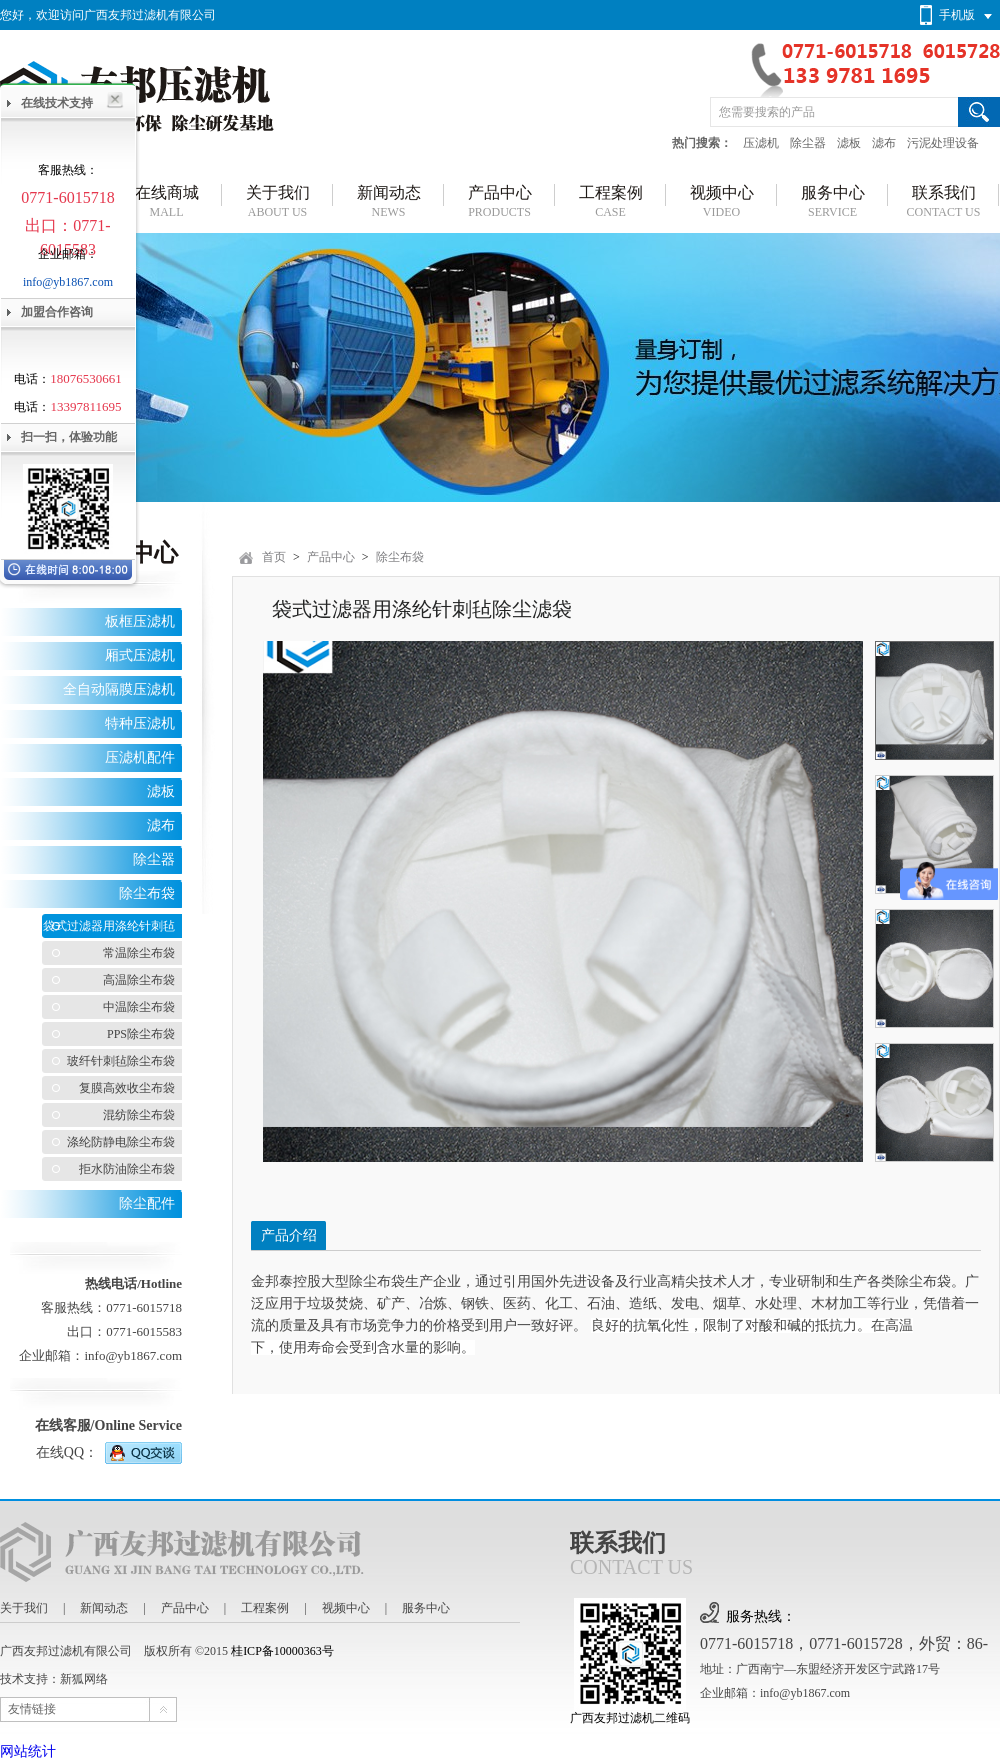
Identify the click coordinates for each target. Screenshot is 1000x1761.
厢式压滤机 (140, 655)
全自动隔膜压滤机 (119, 689)
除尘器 (808, 143)
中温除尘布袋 (139, 1007)
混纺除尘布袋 (139, 1115)
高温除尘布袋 (139, 980)
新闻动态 (104, 1608)
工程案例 (265, 1608)
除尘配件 (147, 1203)
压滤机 (761, 143)
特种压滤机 (140, 723)
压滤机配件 (140, 757)
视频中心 (346, 1608)
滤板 (849, 143)
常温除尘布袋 (139, 953)
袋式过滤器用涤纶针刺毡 (109, 926)
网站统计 (28, 1751)
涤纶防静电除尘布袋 (121, 1142)
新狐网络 (84, 1679)
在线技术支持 (57, 103)
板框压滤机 (140, 621)
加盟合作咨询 (57, 312)
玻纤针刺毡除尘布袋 (121, 1061)
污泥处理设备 (943, 143)
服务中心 (426, 1608)
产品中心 (331, 557)
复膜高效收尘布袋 (127, 1088)
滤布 (884, 143)
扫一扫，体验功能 (69, 437)
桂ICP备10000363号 (282, 1651)
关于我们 (24, 1608)
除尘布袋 (147, 893)
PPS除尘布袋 (141, 1034)
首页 (274, 557)
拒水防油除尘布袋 (127, 1169)
